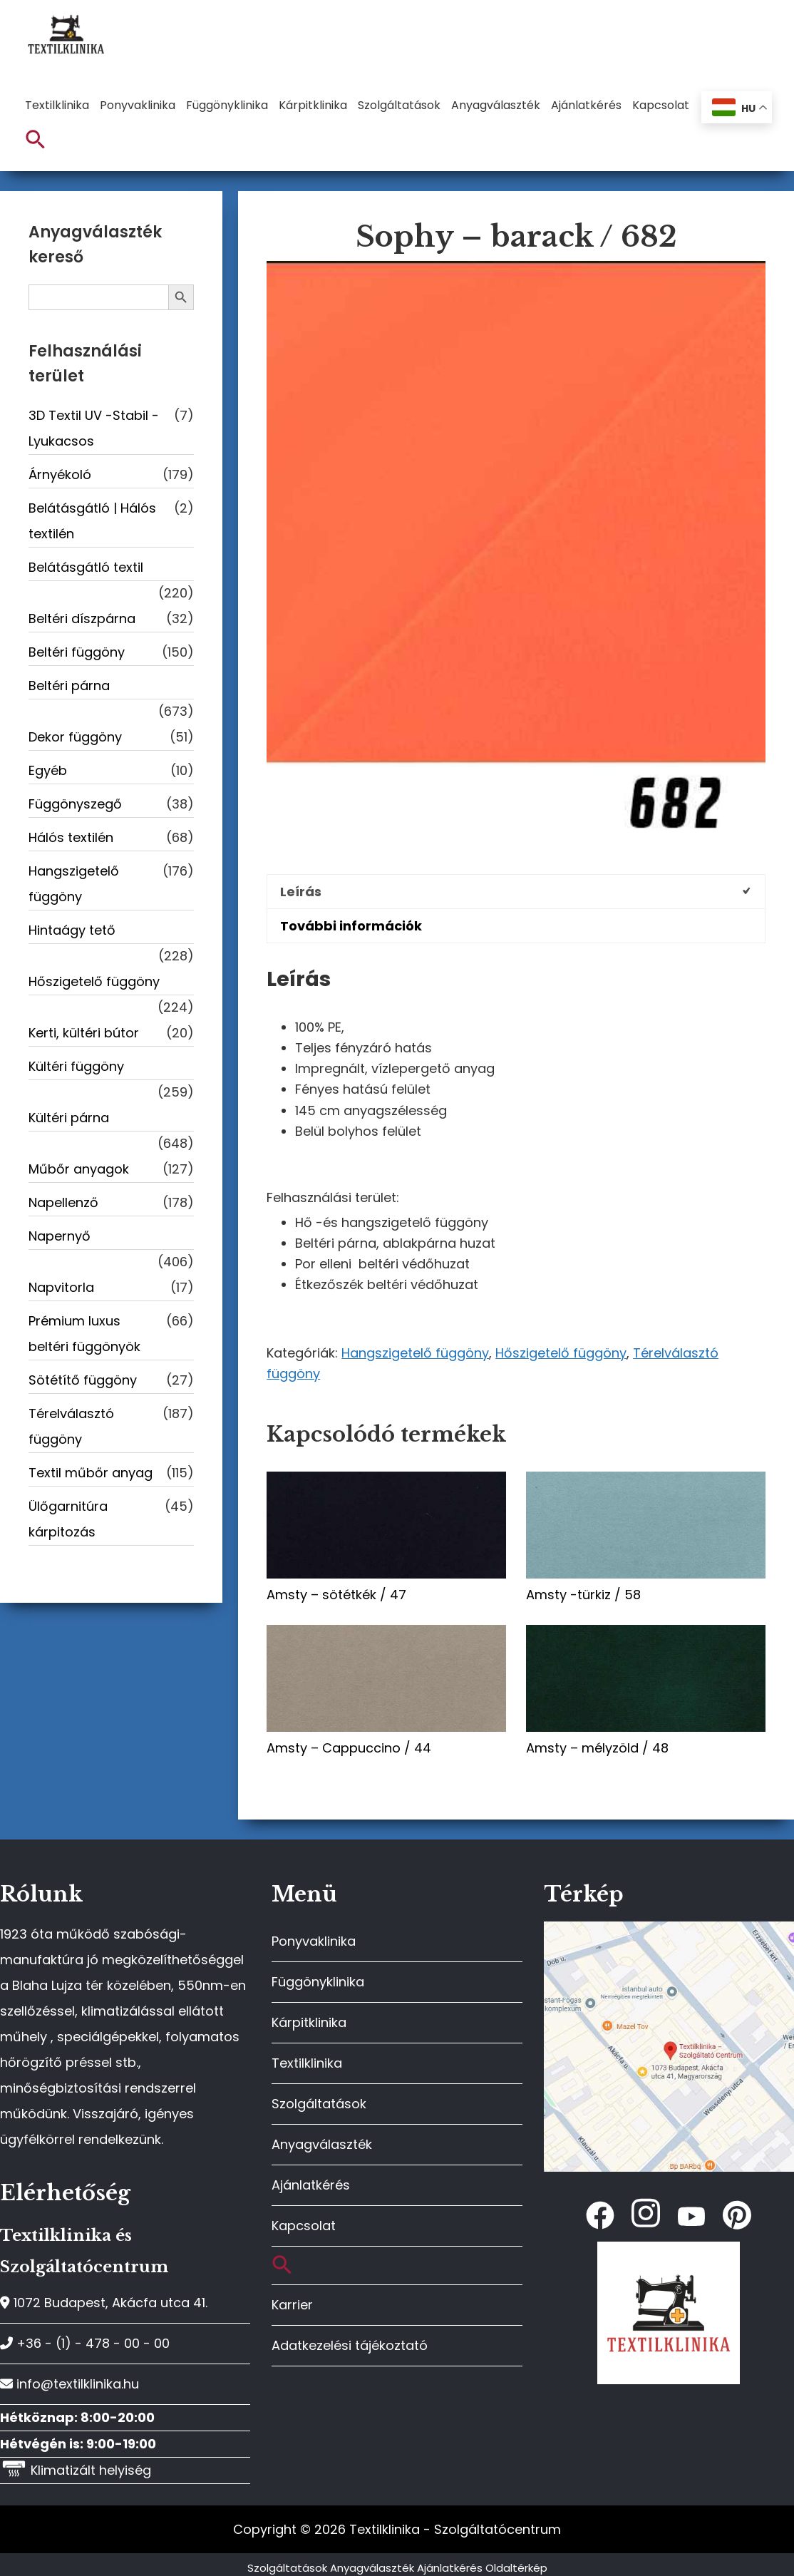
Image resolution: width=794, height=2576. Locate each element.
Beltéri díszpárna (82, 618)
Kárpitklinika (309, 2022)
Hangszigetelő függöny (415, 1353)
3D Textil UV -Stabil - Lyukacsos (94, 428)
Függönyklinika (318, 1982)
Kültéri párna (69, 1118)
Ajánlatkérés (311, 2185)
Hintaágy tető (72, 930)
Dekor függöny (75, 737)
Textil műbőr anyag (91, 1473)
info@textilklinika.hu (69, 2384)
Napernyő (60, 1236)
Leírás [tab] (300, 891)
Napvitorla (61, 1287)
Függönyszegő (75, 804)
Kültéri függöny (76, 1066)
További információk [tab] (351, 926)
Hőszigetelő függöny (561, 1353)
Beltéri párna (69, 685)
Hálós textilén (71, 837)
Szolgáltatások (319, 2104)
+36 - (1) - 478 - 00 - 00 (85, 2343)
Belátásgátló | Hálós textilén (92, 521)
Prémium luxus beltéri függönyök (84, 1333)
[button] (35, 140)
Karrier (292, 2305)
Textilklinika (307, 2063)
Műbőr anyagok (79, 1169)
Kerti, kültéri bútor (84, 1033)
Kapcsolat (304, 2225)
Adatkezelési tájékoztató (350, 2345)
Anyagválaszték (322, 2144)
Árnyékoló (60, 474)
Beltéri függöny (77, 652)
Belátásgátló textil (86, 567)
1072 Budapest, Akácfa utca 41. (103, 2302)
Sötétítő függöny (83, 1380)
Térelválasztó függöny (71, 1426)
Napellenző (63, 1202)
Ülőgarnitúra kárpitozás (68, 1519)
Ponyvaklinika (314, 1941)
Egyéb (48, 770)
